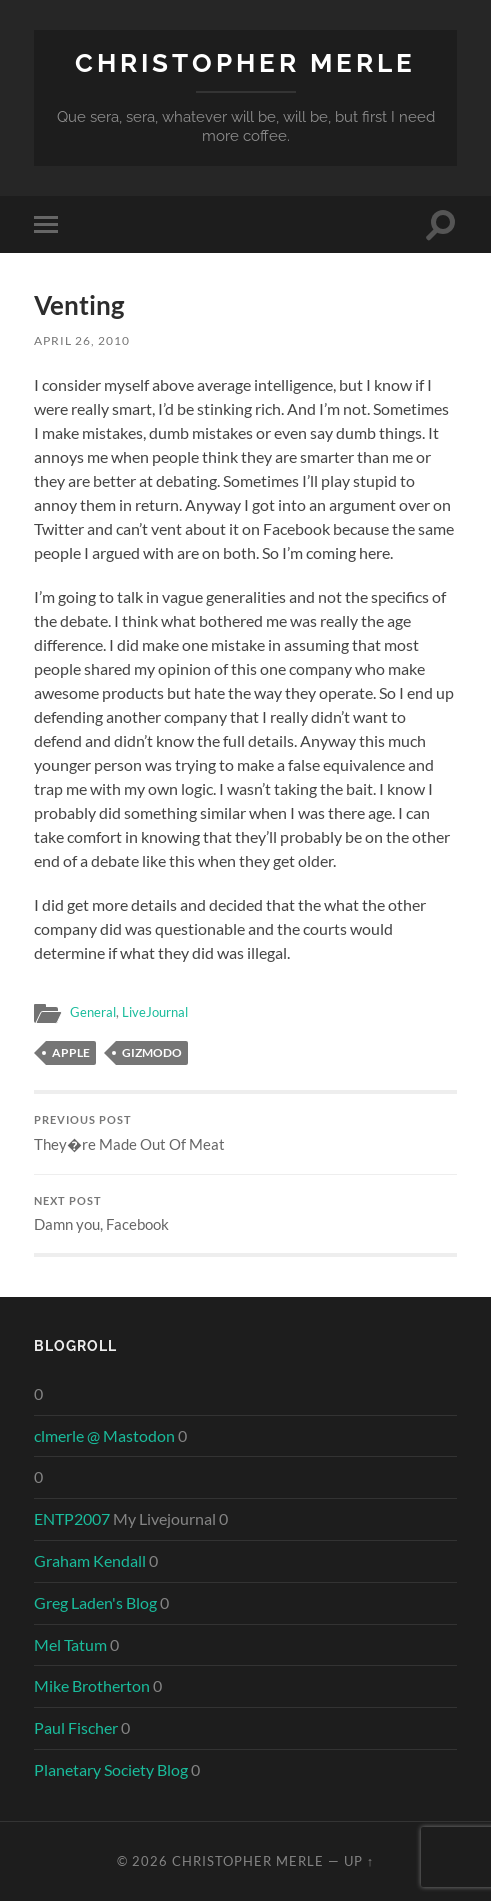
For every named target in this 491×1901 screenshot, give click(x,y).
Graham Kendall (90, 1560)
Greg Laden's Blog (95, 1602)
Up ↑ (359, 1861)
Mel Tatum (70, 1644)
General (93, 1012)
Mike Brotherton (92, 1685)
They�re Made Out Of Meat (245, 1133)
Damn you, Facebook (245, 1214)
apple (71, 1052)
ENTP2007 (72, 1518)
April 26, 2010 (82, 340)
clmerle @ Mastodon (104, 1435)
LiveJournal (155, 1012)
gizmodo (152, 1052)
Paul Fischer (76, 1727)
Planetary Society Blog (111, 1769)
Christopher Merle (245, 62)
